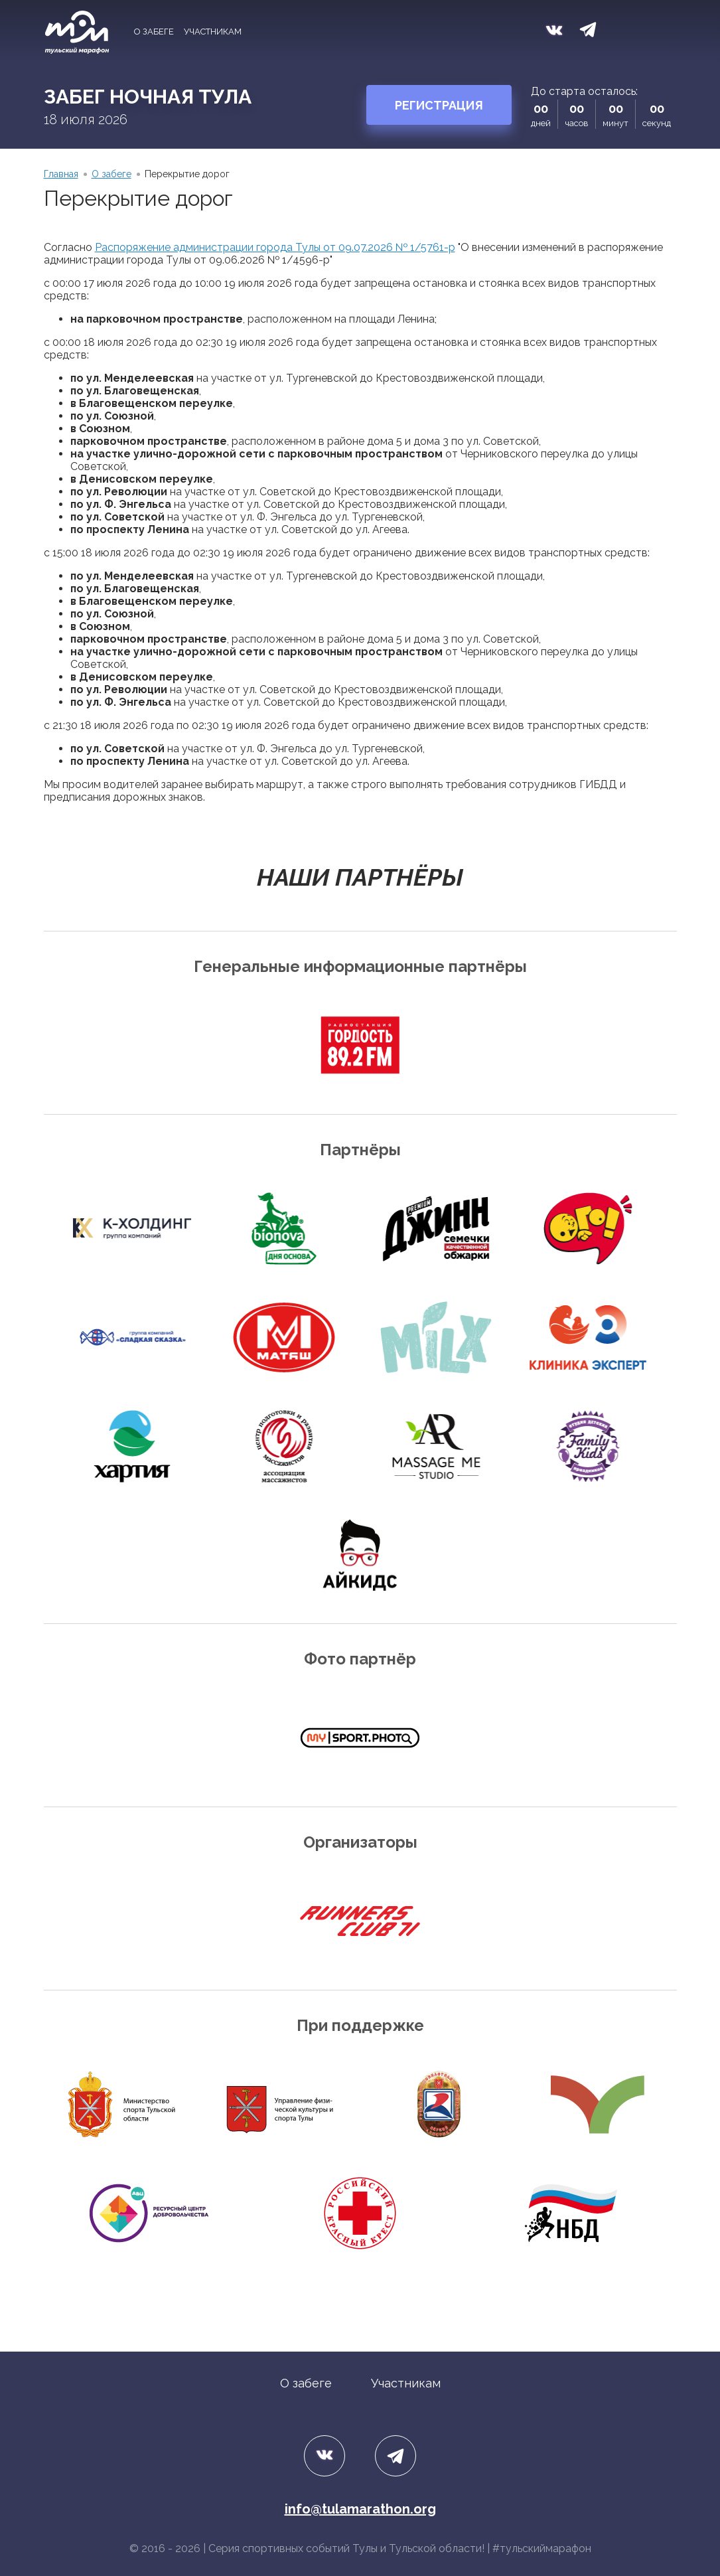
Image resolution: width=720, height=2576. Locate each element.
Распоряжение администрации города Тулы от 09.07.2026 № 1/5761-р (275, 247)
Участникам (213, 32)
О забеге (154, 32)
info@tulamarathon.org (360, 2509)
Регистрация (439, 105)
